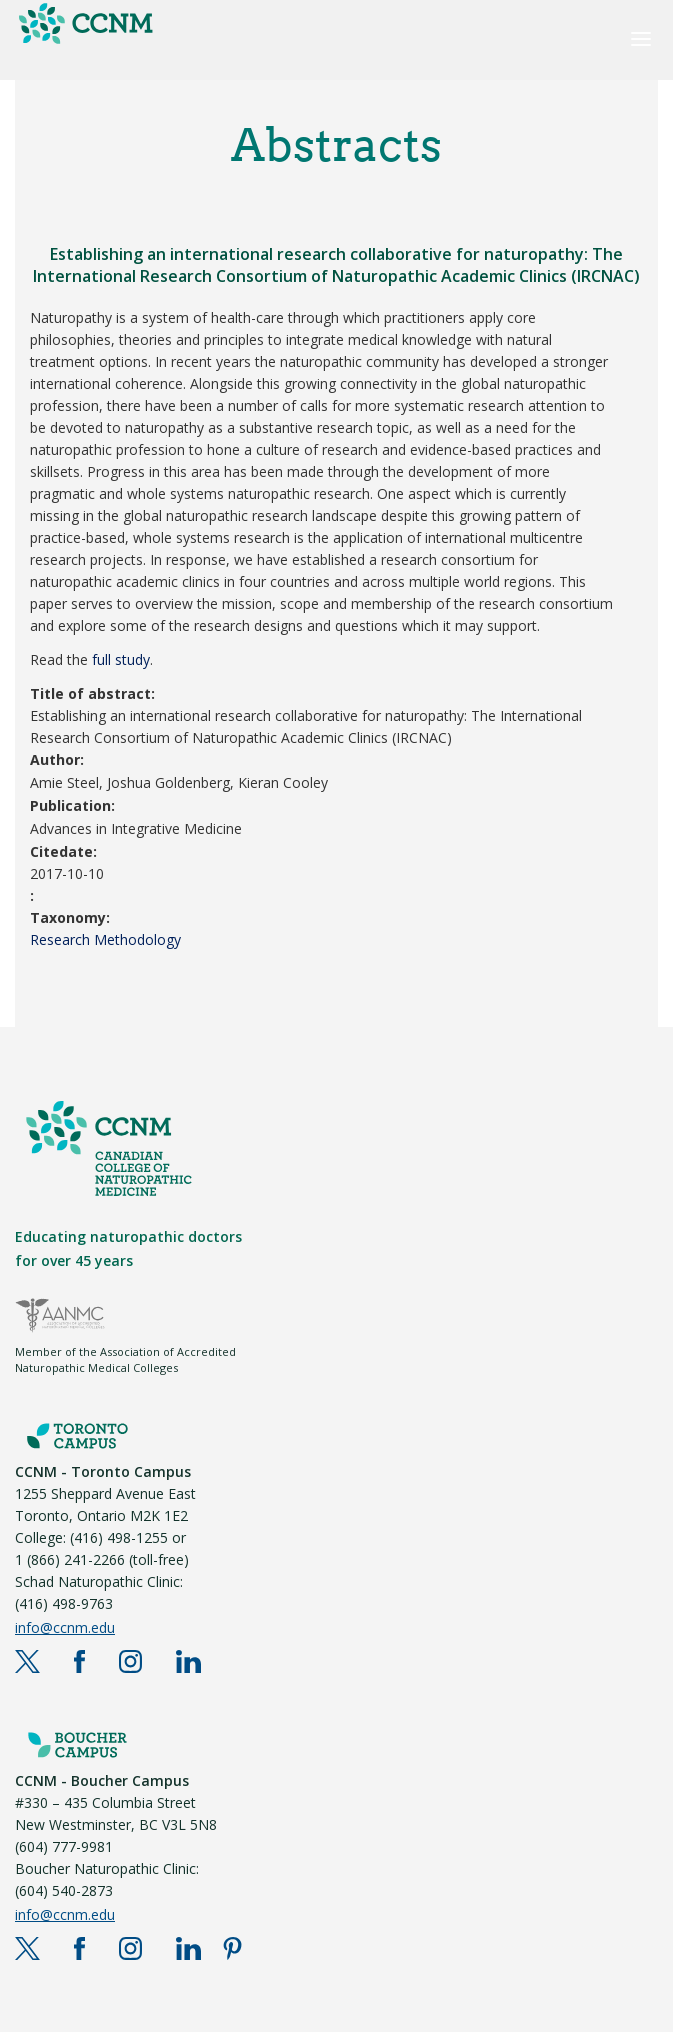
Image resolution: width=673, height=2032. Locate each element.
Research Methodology (105, 939)
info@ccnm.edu (65, 1627)
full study (121, 659)
